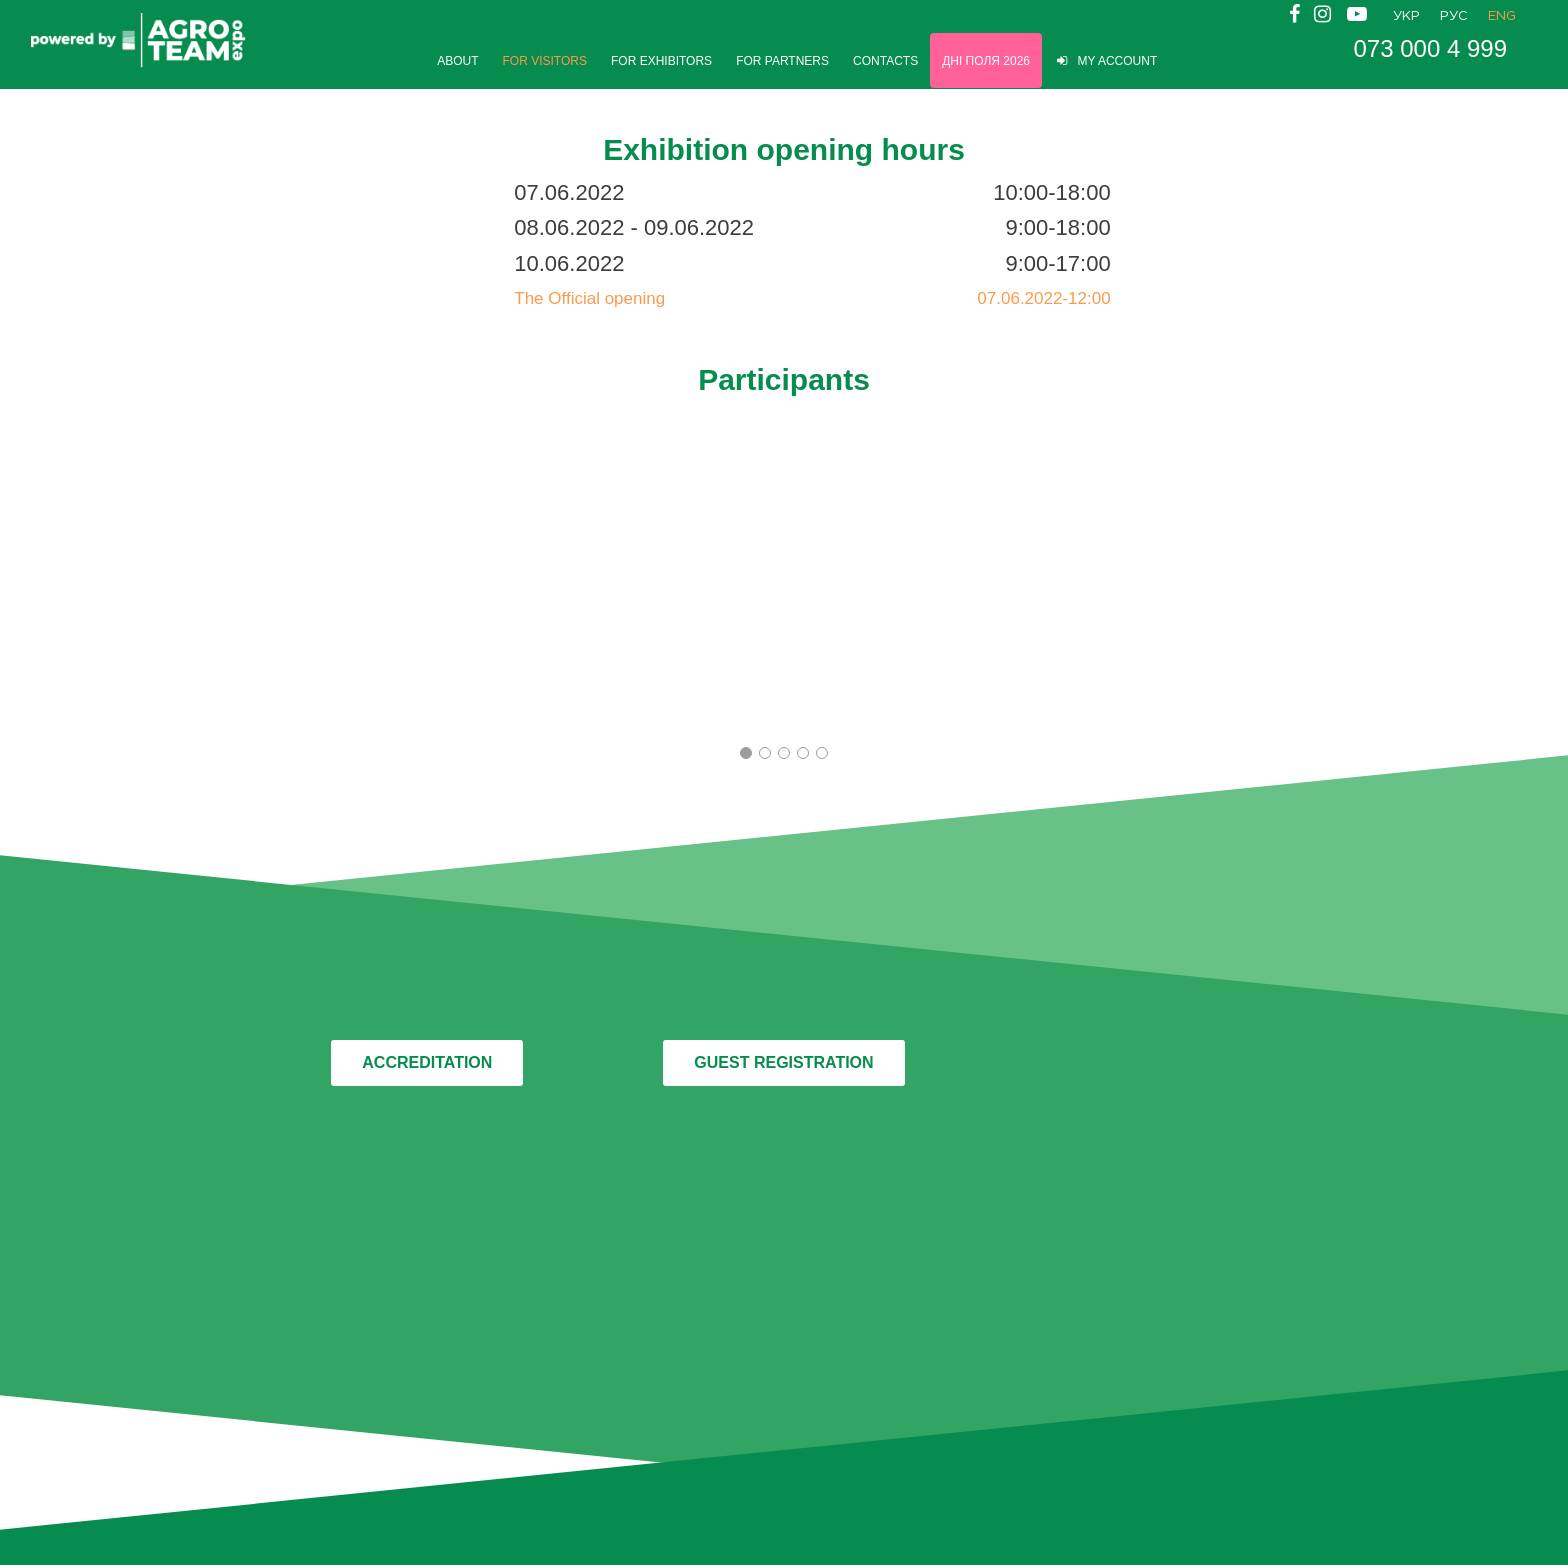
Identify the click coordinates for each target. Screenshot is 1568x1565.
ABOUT (457, 61)
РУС (1454, 16)
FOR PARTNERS (782, 61)
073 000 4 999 (1430, 49)
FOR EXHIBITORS (661, 61)
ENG (1502, 16)
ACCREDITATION (427, 1062)
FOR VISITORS (545, 61)
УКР (1406, 16)
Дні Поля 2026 (986, 61)
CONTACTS (885, 61)
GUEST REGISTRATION (783, 1062)
